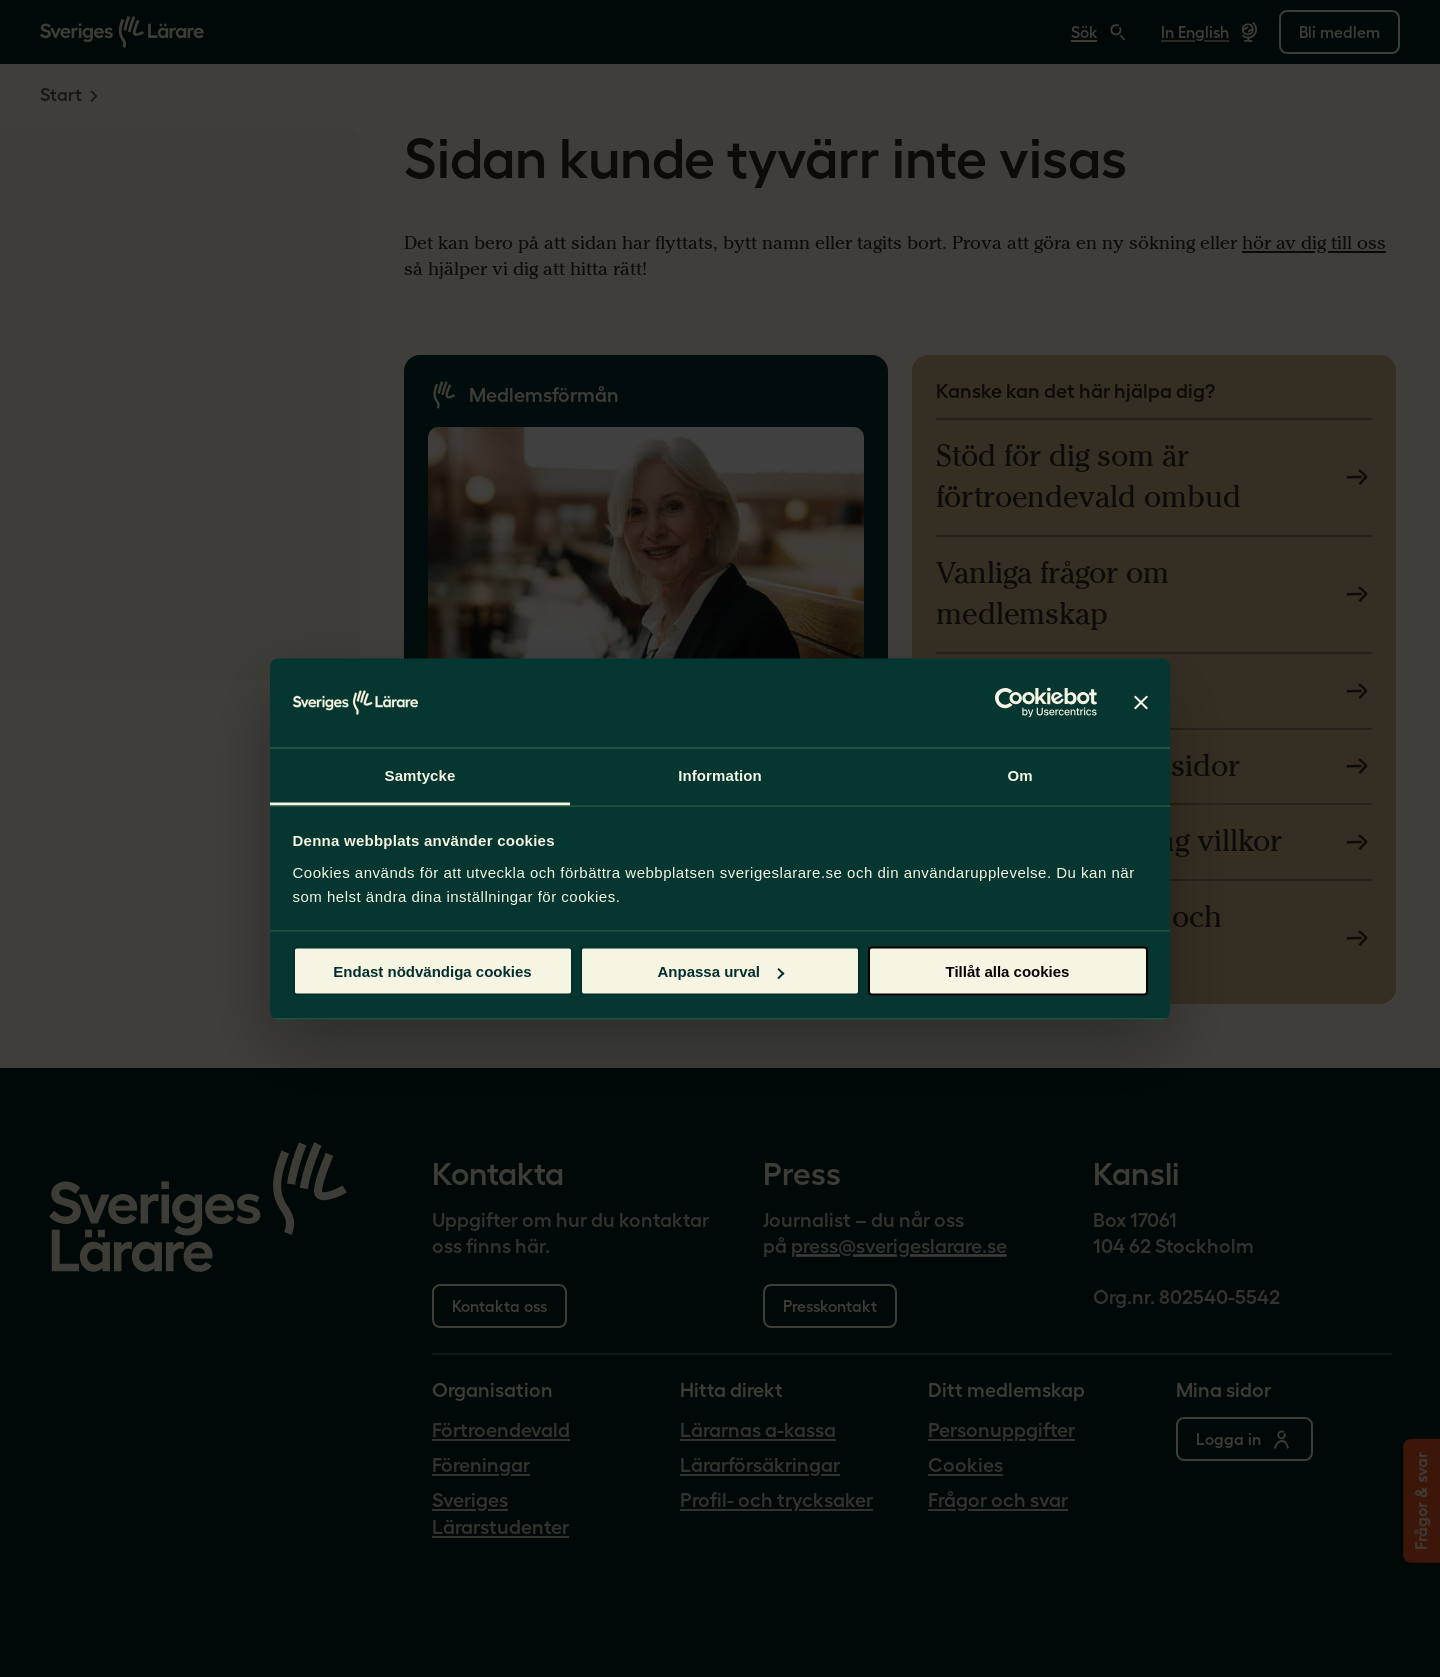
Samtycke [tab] (420, 774)
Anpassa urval (720, 971)
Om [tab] (1019, 774)
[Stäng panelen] (1141, 703)
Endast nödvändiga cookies (432, 971)
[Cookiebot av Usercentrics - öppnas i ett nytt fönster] (1009, 703)
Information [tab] (720, 774)
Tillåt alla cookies (1008, 971)
